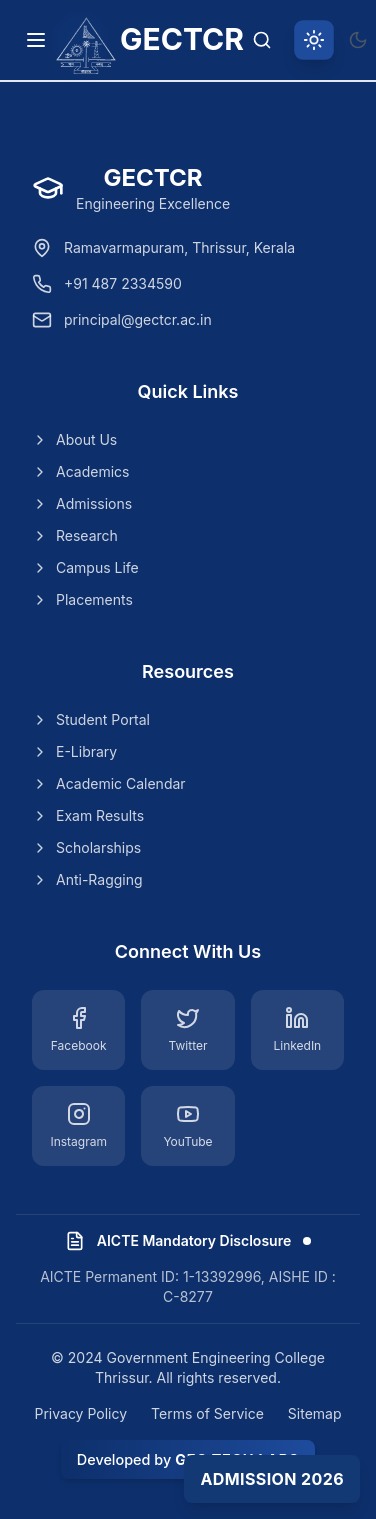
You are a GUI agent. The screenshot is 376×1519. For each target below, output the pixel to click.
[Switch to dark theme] (358, 40)
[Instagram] (78, 1126)
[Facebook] (78, 1030)
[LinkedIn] (297, 1030)
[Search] (262, 40)
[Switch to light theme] (314, 40)
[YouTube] (187, 1126)
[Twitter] (187, 1030)
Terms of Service (207, 1413)
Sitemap (315, 1413)
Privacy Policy (80, 1413)
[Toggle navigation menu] (36, 40)
